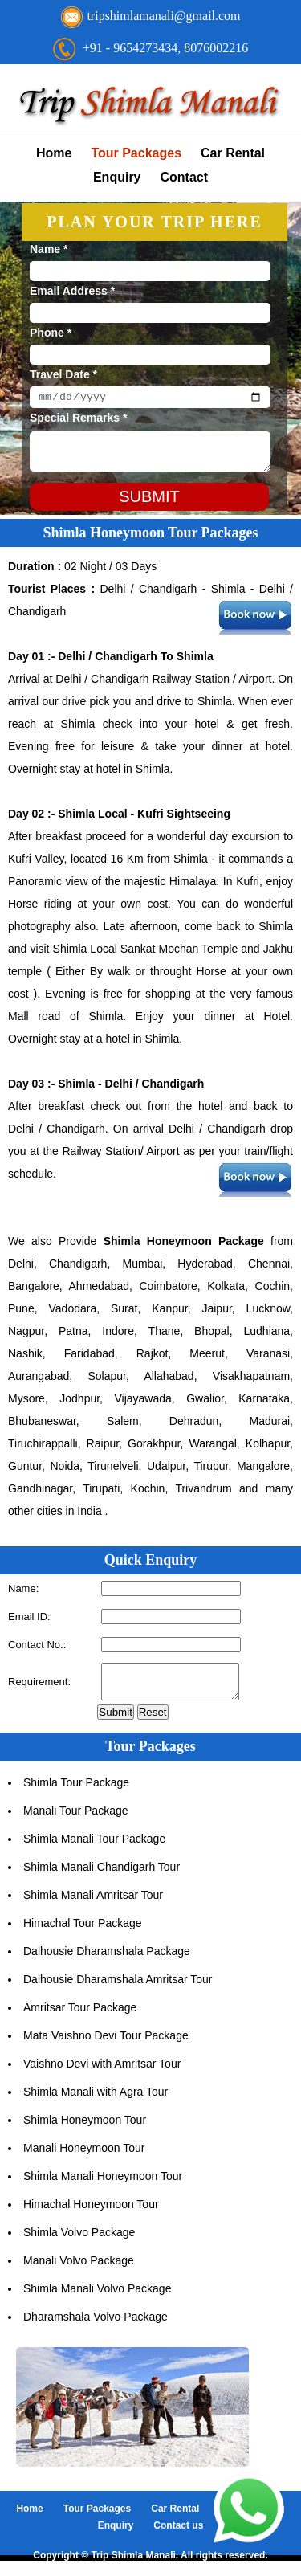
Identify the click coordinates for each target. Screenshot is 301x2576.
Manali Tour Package (75, 1817)
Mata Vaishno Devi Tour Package (106, 2042)
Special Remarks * (78, 420)
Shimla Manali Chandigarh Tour (101, 1874)
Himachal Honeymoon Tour (91, 2211)
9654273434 (145, 48)
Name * (48, 249)
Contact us (178, 2532)
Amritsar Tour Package (79, 2014)
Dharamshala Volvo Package (95, 2323)
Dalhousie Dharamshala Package (106, 1958)
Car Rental (233, 153)
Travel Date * (63, 374)
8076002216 (216, 48)
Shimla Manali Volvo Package (97, 2295)
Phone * (50, 332)
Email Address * (72, 290)
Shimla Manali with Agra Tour (95, 2098)
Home (53, 153)
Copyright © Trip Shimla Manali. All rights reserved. (150, 2562)
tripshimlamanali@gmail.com (163, 15)
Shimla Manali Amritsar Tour (93, 1902)
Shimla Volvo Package (79, 2239)
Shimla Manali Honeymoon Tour (102, 2183)
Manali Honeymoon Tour (84, 2155)
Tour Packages (136, 153)
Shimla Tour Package (76, 1789)
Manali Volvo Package (78, 2267)
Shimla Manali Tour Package (94, 1845)
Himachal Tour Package (82, 1930)
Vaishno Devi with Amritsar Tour (102, 2070)
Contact (185, 177)
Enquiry (117, 177)
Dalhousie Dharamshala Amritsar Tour (118, 1986)
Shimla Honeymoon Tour (84, 2127)
